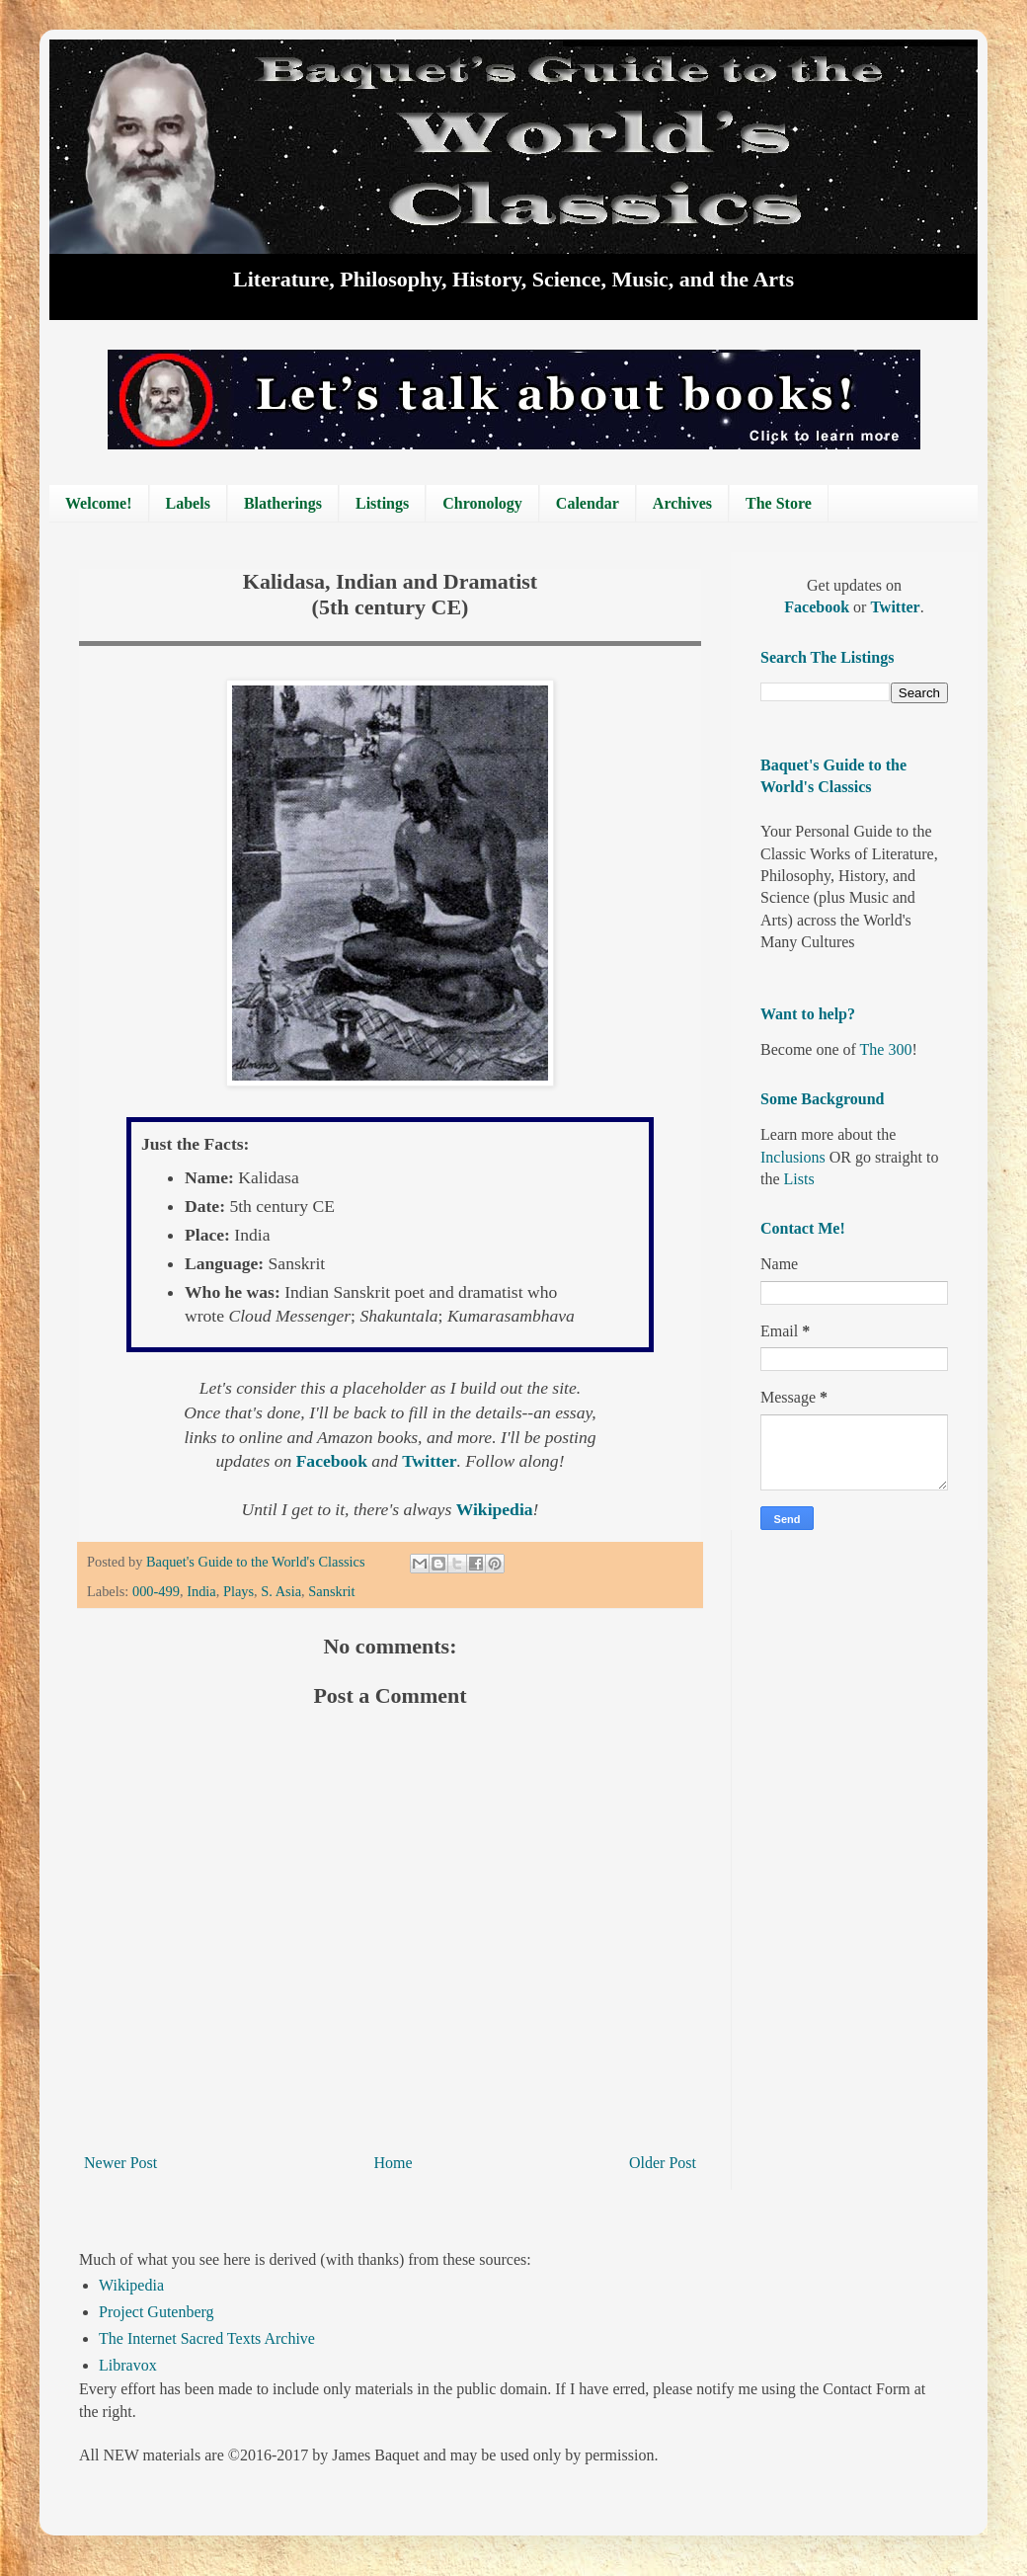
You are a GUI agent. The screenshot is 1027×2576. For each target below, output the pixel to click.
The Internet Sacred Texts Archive (207, 2338)
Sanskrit (331, 1591)
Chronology (482, 503)
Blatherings (283, 503)
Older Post (662, 2162)
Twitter (429, 1461)
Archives (682, 503)
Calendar (587, 503)
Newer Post (120, 2162)
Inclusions (793, 1157)
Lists (799, 1178)
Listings (382, 503)
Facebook (334, 1461)
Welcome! (98, 503)
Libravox (128, 2365)
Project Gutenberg (156, 2311)
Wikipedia (131, 2285)
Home (393, 2162)
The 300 (886, 1049)
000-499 (156, 1591)
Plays (238, 1591)
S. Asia (281, 1591)
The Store (779, 503)
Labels (188, 503)
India (201, 1591)
